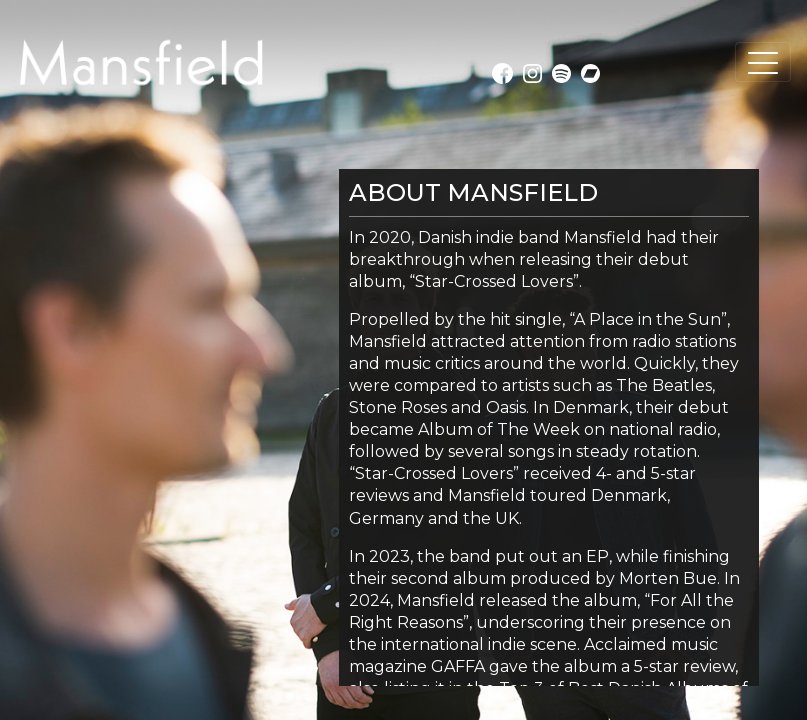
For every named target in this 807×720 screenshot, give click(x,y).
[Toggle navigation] (763, 62)
